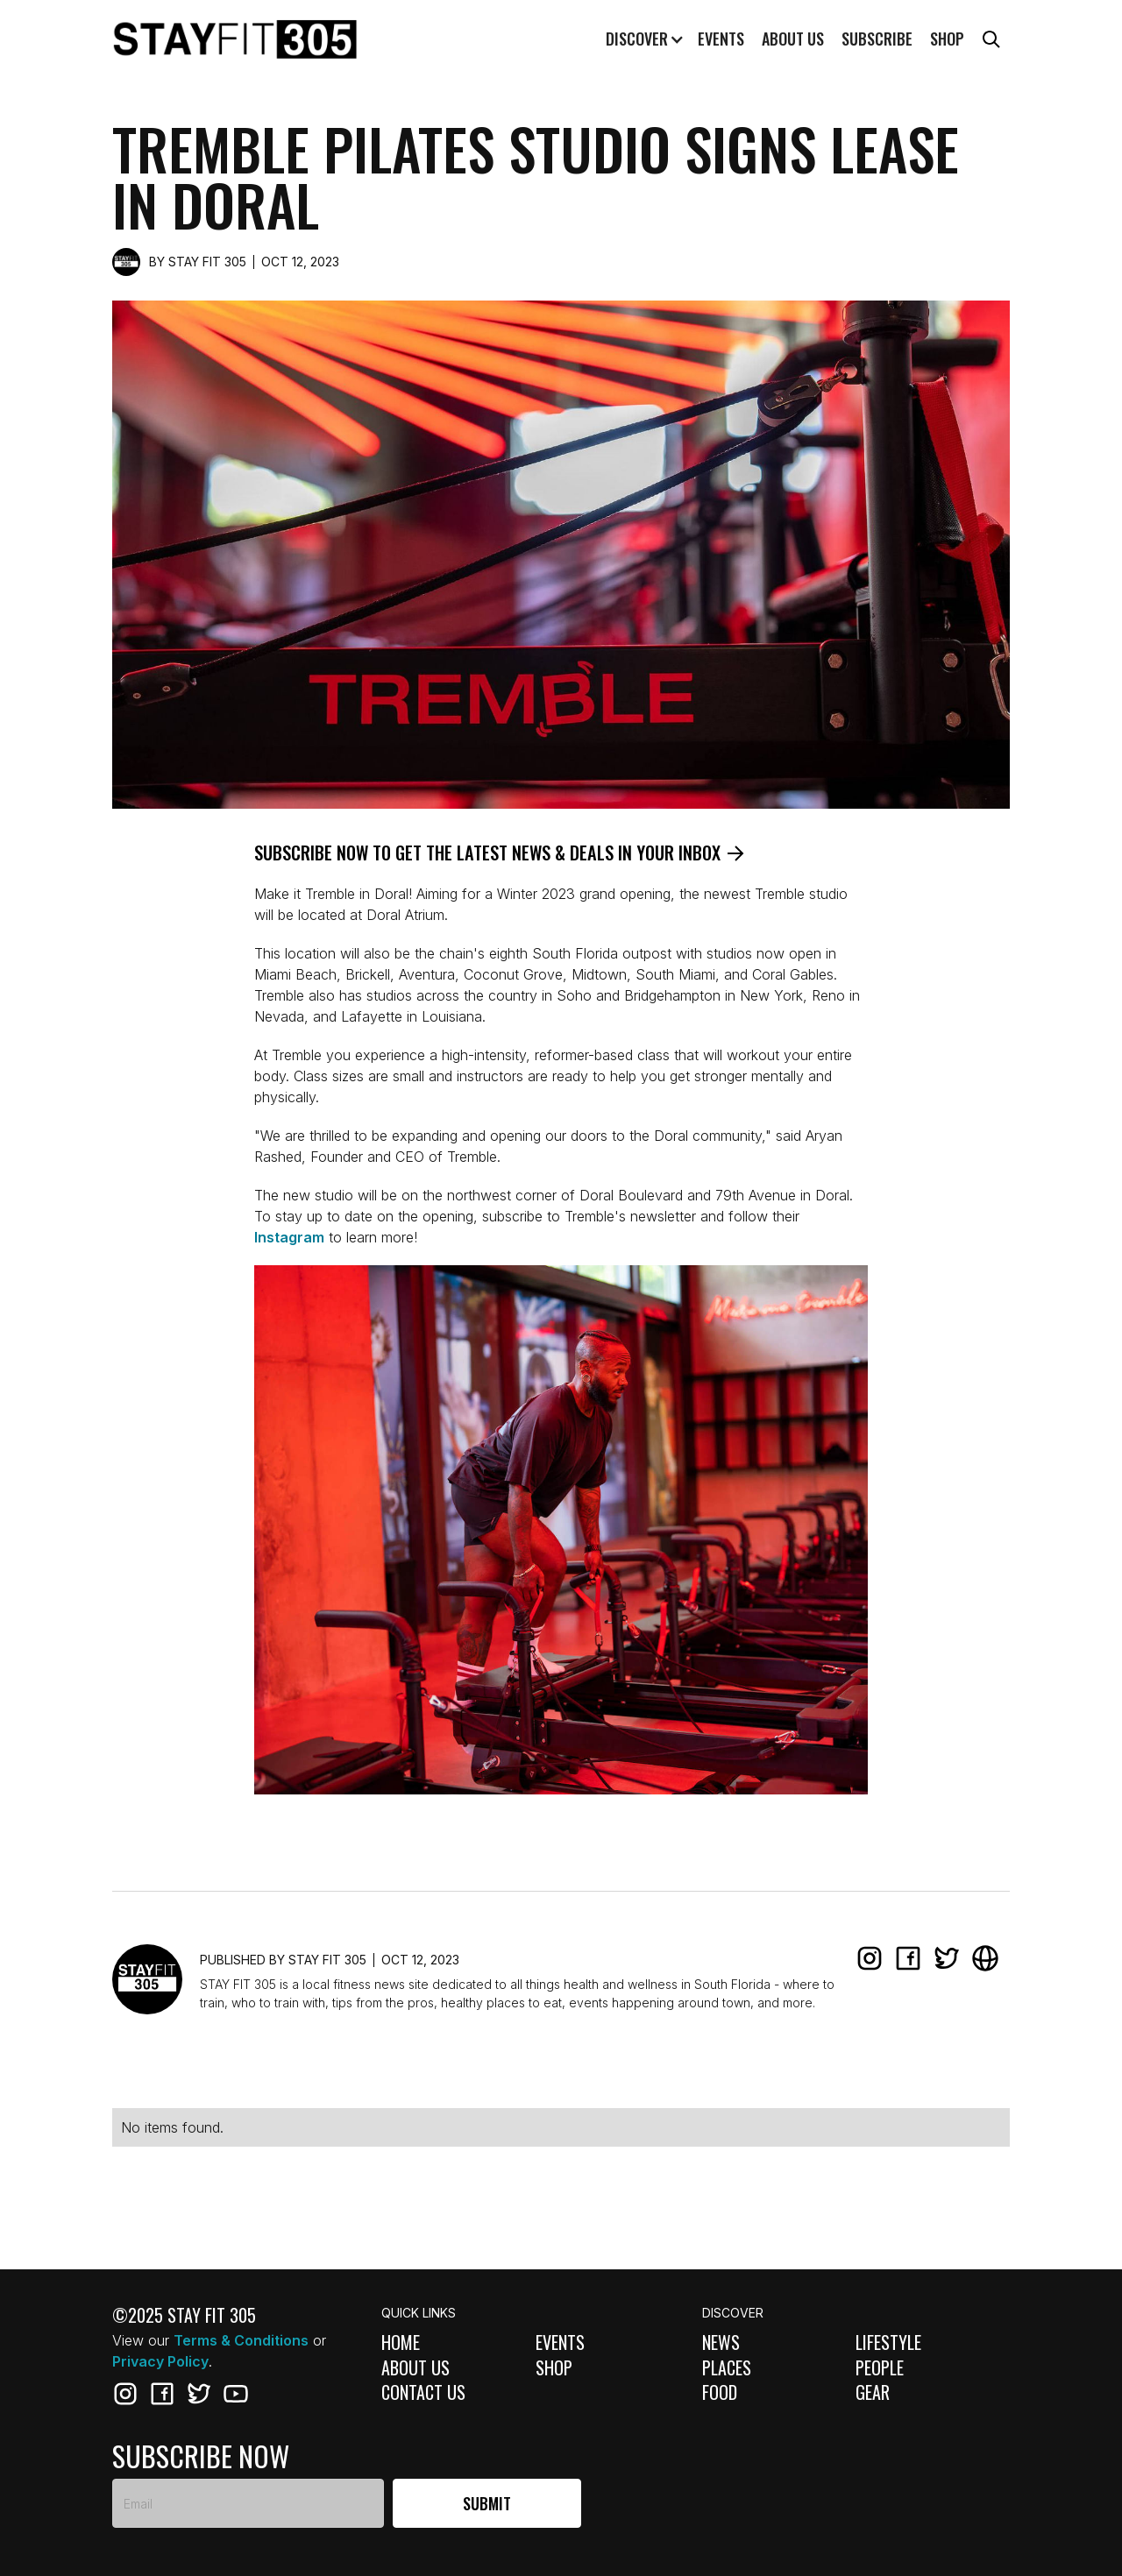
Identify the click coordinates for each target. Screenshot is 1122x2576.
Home (400, 2342)
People (880, 2368)
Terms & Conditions (241, 2340)
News (721, 2342)
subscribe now (200, 2456)
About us (793, 38)
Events (721, 38)
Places (726, 2368)
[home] (235, 39)
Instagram (289, 1237)
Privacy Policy (160, 2361)
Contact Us (423, 2392)
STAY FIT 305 (207, 261)
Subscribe (877, 38)
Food (719, 2392)
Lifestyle (888, 2342)
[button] (642, 39)
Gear (873, 2392)
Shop (947, 38)
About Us (415, 2368)
